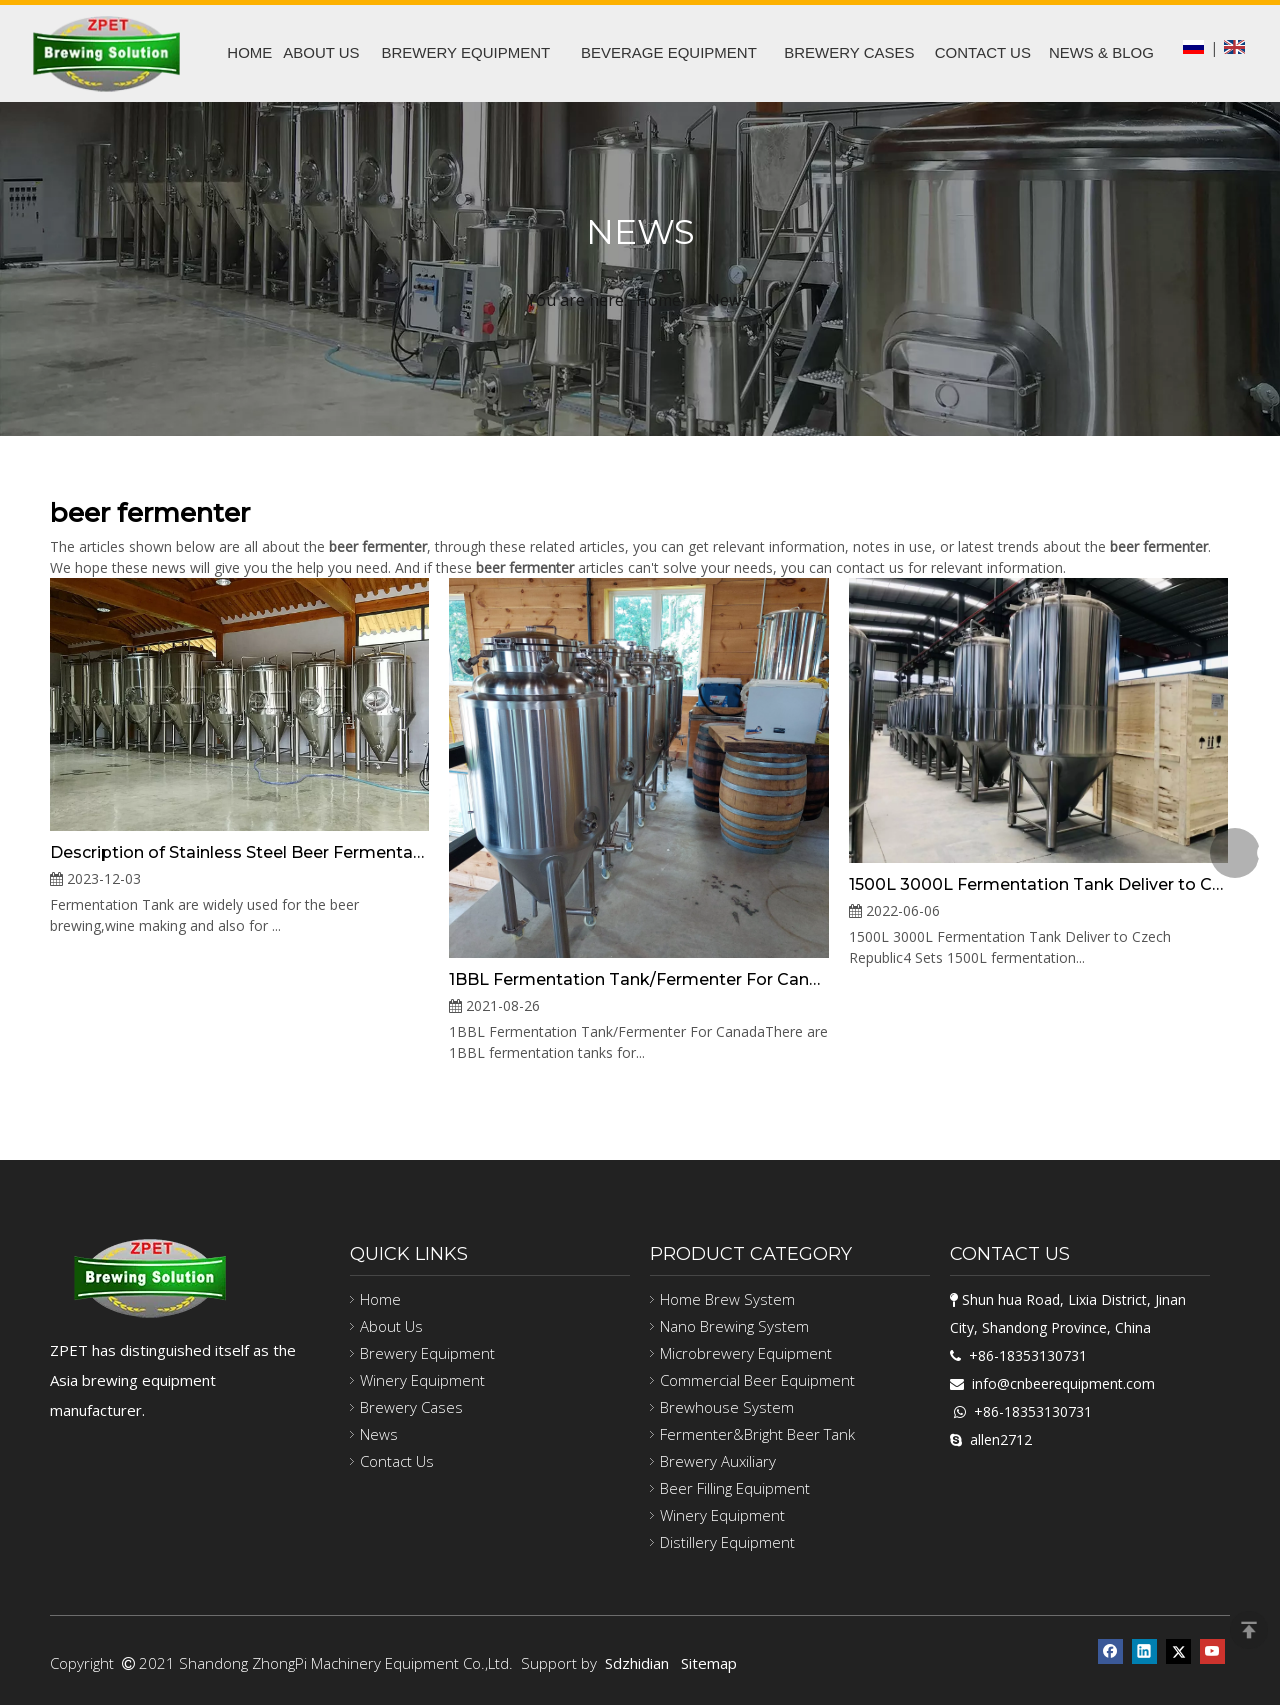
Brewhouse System (727, 1407)
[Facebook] (1110, 1649)
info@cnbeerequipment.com (1063, 1383)
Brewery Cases (411, 1407)
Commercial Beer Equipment (757, 1380)
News (379, 1434)
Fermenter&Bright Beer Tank (757, 1434)
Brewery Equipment (427, 1353)
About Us (391, 1326)
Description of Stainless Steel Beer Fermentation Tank (239, 852)
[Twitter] (1178, 1649)
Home (380, 1299)
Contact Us (397, 1461)
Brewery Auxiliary (718, 1461)
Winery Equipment (422, 1380)
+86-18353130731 (1028, 1355)
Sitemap (709, 1663)
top (1249, 1630)
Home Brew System (727, 1299)
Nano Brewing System (734, 1326)
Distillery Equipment (727, 1542)
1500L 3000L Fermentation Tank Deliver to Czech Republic (1038, 884)
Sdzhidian (637, 1663)
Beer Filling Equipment (735, 1488)
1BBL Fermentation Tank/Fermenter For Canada (638, 979)
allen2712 (1001, 1439)
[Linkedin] (1144, 1649)
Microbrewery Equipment (746, 1353)
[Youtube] (1212, 1649)
